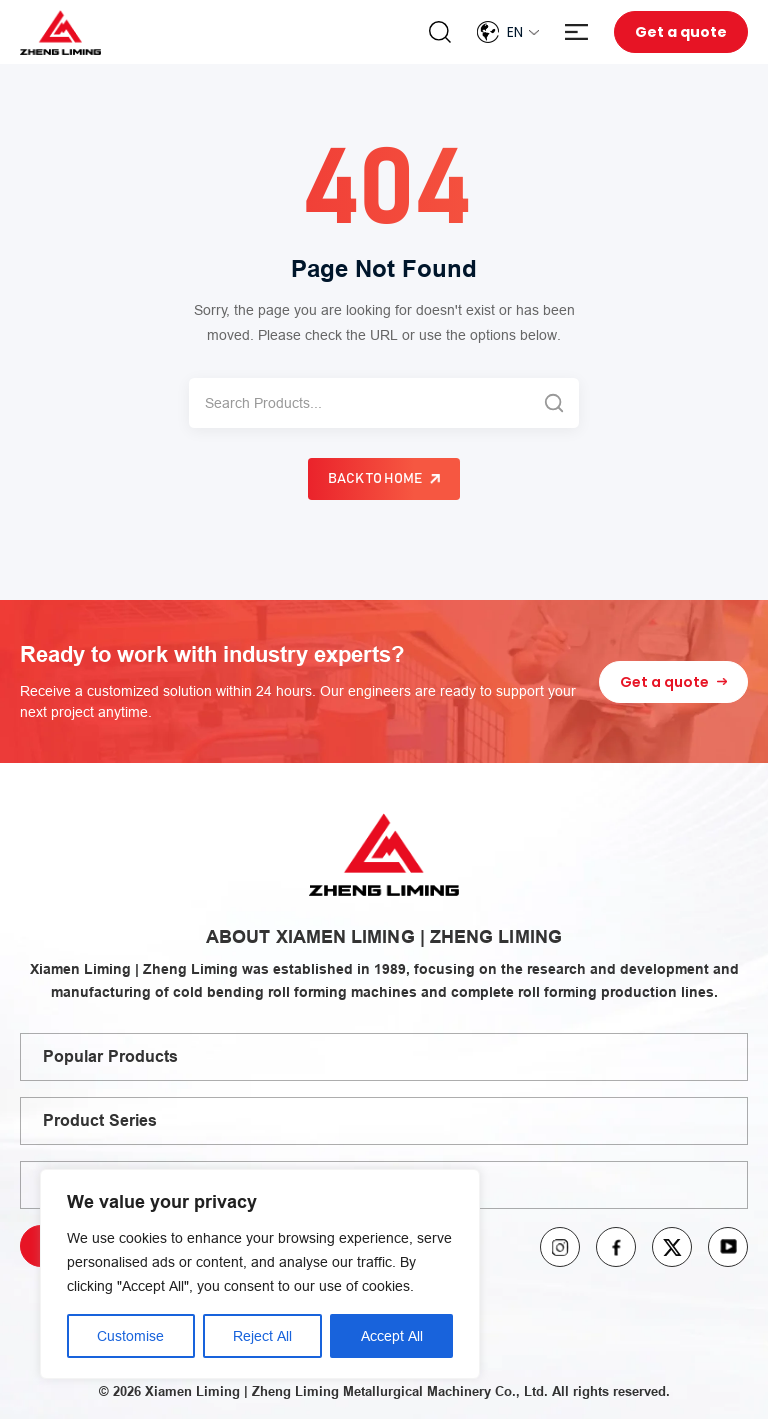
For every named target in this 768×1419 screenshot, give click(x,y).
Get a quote (681, 32)
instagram (560, 1247)
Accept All (392, 1336)
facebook (616, 1247)
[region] (260, 1274)
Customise (130, 1336)
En (515, 32)
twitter (672, 1247)
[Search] (359, 403)
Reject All (262, 1336)
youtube (728, 1247)
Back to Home (375, 479)
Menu (576, 32)
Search (440, 32)
